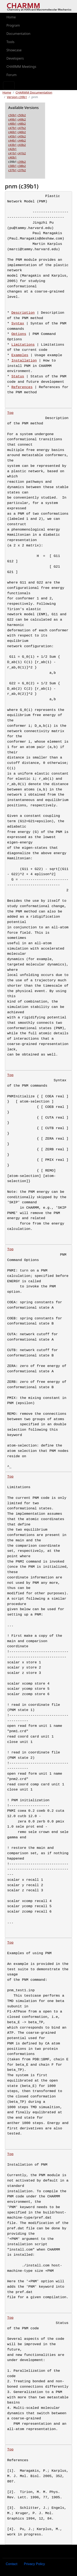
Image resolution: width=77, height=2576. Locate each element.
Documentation (18, 33)
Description (23, 313)
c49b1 (12, 119)
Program (13, 25)
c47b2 (21, 128)
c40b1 (12, 157)
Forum (11, 75)
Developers (15, 58)
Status (17, 376)
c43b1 (12, 145)
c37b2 (21, 170)
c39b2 (21, 162)
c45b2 (21, 136)
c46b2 (21, 132)
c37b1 (12, 170)
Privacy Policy (34, 2564)
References (22, 387)
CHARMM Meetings (21, 66)
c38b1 (12, 166)
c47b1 (12, 128)
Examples (19, 355)
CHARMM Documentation (34, 92)
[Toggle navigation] (9, 85)
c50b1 (12, 115)
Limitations (23, 345)
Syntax (17, 323)
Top (10, 413)
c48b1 (12, 123)
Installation (24, 361)
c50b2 (21, 115)
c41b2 (21, 153)
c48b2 (21, 123)
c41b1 (12, 153)
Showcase (14, 50)
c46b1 (12, 132)
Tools (10, 42)
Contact (11, 2564)
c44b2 (21, 140)
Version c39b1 (17, 97)
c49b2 (21, 119)
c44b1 (12, 140)
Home (11, 17)
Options (18, 334)
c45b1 (12, 136)
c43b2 (21, 145)
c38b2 (21, 166)
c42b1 (12, 149)
